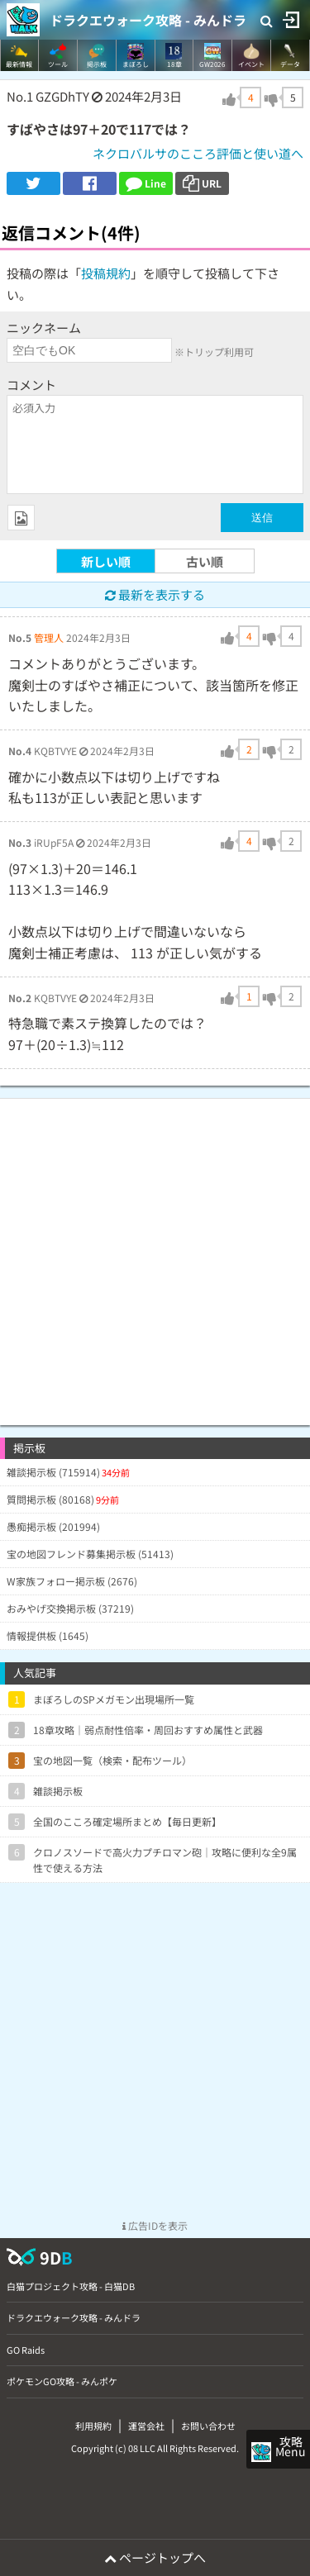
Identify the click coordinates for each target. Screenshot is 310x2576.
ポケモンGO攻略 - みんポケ (62, 2381)
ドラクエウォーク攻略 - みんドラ (148, 20)
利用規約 (93, 2425)
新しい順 (106, 561)
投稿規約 (106, 273)
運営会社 (146, 2425)
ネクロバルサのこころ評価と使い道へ (198, 153)
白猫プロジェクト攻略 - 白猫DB (71, 2286)
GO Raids (26, 2349)
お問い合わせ (208, 2425)
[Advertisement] (155, 1254)
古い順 (204, 561)
